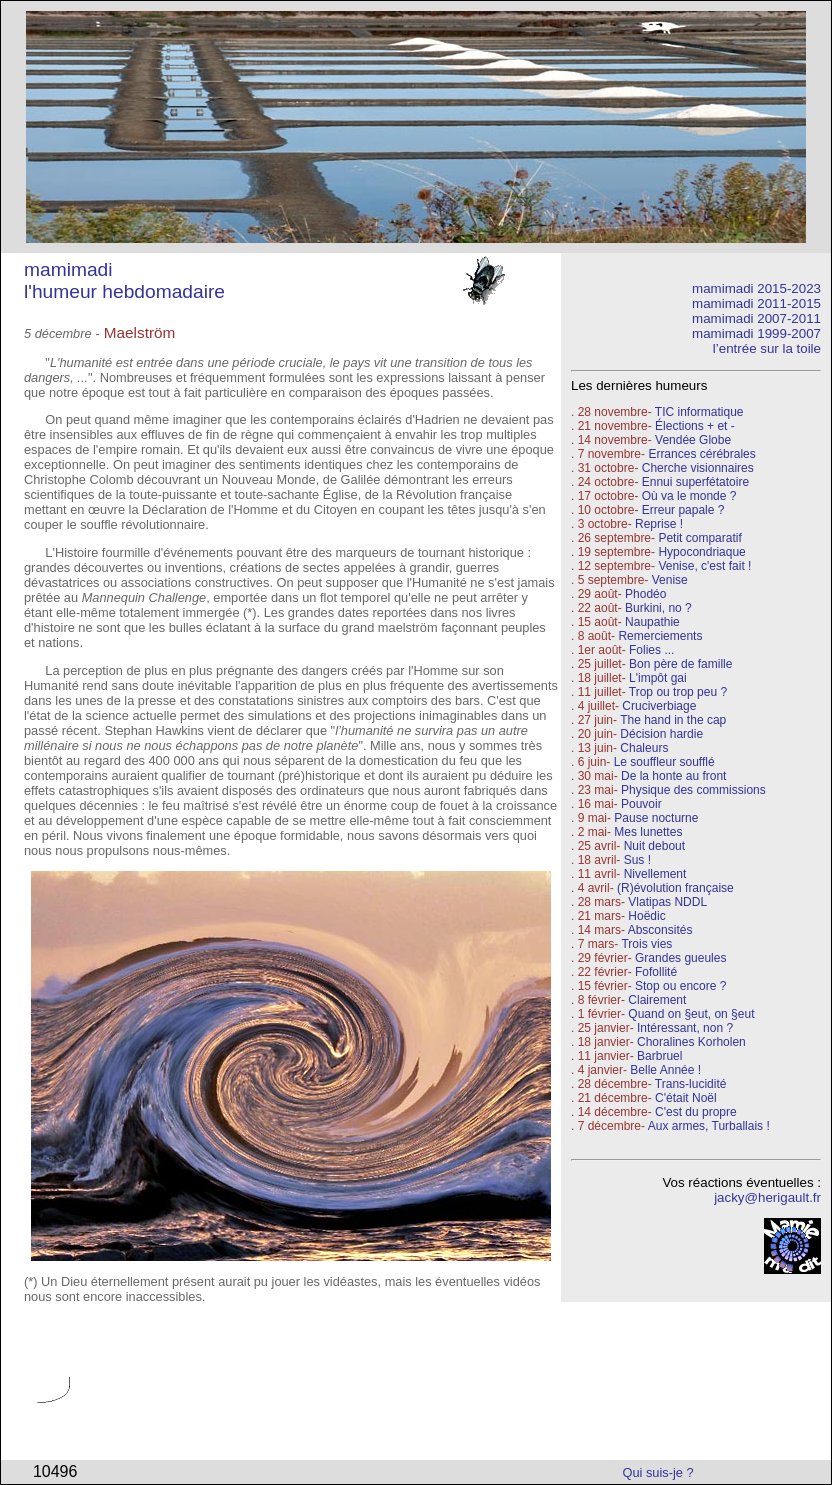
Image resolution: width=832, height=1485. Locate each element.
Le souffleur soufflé (664, 762)
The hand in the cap (673, 720)
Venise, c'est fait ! (704, 566)
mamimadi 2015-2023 (756, 288)
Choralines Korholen (691, 1042)
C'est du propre (696, 1112)
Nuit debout (654, 846)
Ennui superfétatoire (695, 482)
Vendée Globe (693, 440)
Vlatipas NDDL (667, 902)
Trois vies (646, 944)
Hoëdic (646, 916)
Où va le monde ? (689, 496)
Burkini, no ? (658, 608)
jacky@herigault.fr (767, 1197)
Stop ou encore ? (680, 986)
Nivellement (655, 874)
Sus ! (637, 860)
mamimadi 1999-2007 (756, 333)
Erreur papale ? (681, 510)
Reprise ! (659, 524)
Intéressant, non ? (685, 1028)
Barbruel (659, 1056)
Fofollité (656, 972)
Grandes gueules (680, 958)
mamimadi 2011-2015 (756, 303)
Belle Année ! (665, 1070)
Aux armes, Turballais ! (709, 1126)
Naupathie (652, 622)
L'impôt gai (658, 678)
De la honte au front (673, 776)
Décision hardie (661, 734)
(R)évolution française (675, 888)
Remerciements (660, 636)
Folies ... (651, 650)
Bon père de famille (680, 664)
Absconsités (660, 930)
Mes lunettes (648, 832)
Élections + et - (695, 426)
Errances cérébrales (701, 454)
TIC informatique (699, 412)
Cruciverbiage (659, 706)
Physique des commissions (693, 790)
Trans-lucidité (691, 1084)
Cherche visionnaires (698, 468)
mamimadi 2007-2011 (756, 318)
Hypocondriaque (701, 552)
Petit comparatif (699, 538)
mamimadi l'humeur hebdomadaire (124, 280)
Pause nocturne (656, 818)
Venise (670, 580)
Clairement (657, 1000)
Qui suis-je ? (658, 1472)
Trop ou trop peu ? (678, 692)
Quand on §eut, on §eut (691, 1014)
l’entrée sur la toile (767, 348)
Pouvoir (641, 804)
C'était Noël (686, 1098)
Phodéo (645, 594)
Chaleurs (644, 748)
